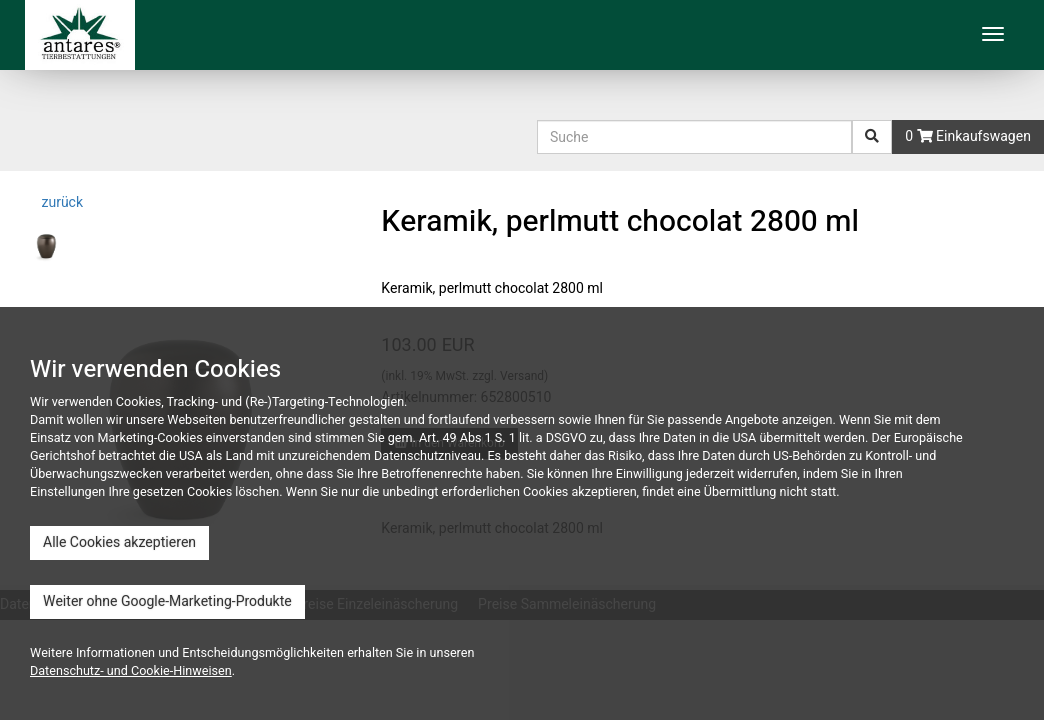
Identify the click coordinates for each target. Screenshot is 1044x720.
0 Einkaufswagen (968, 136)
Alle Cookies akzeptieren (119, 542)
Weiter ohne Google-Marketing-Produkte (167, 601)
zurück (60, 202)
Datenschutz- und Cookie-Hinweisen (131, 671)
